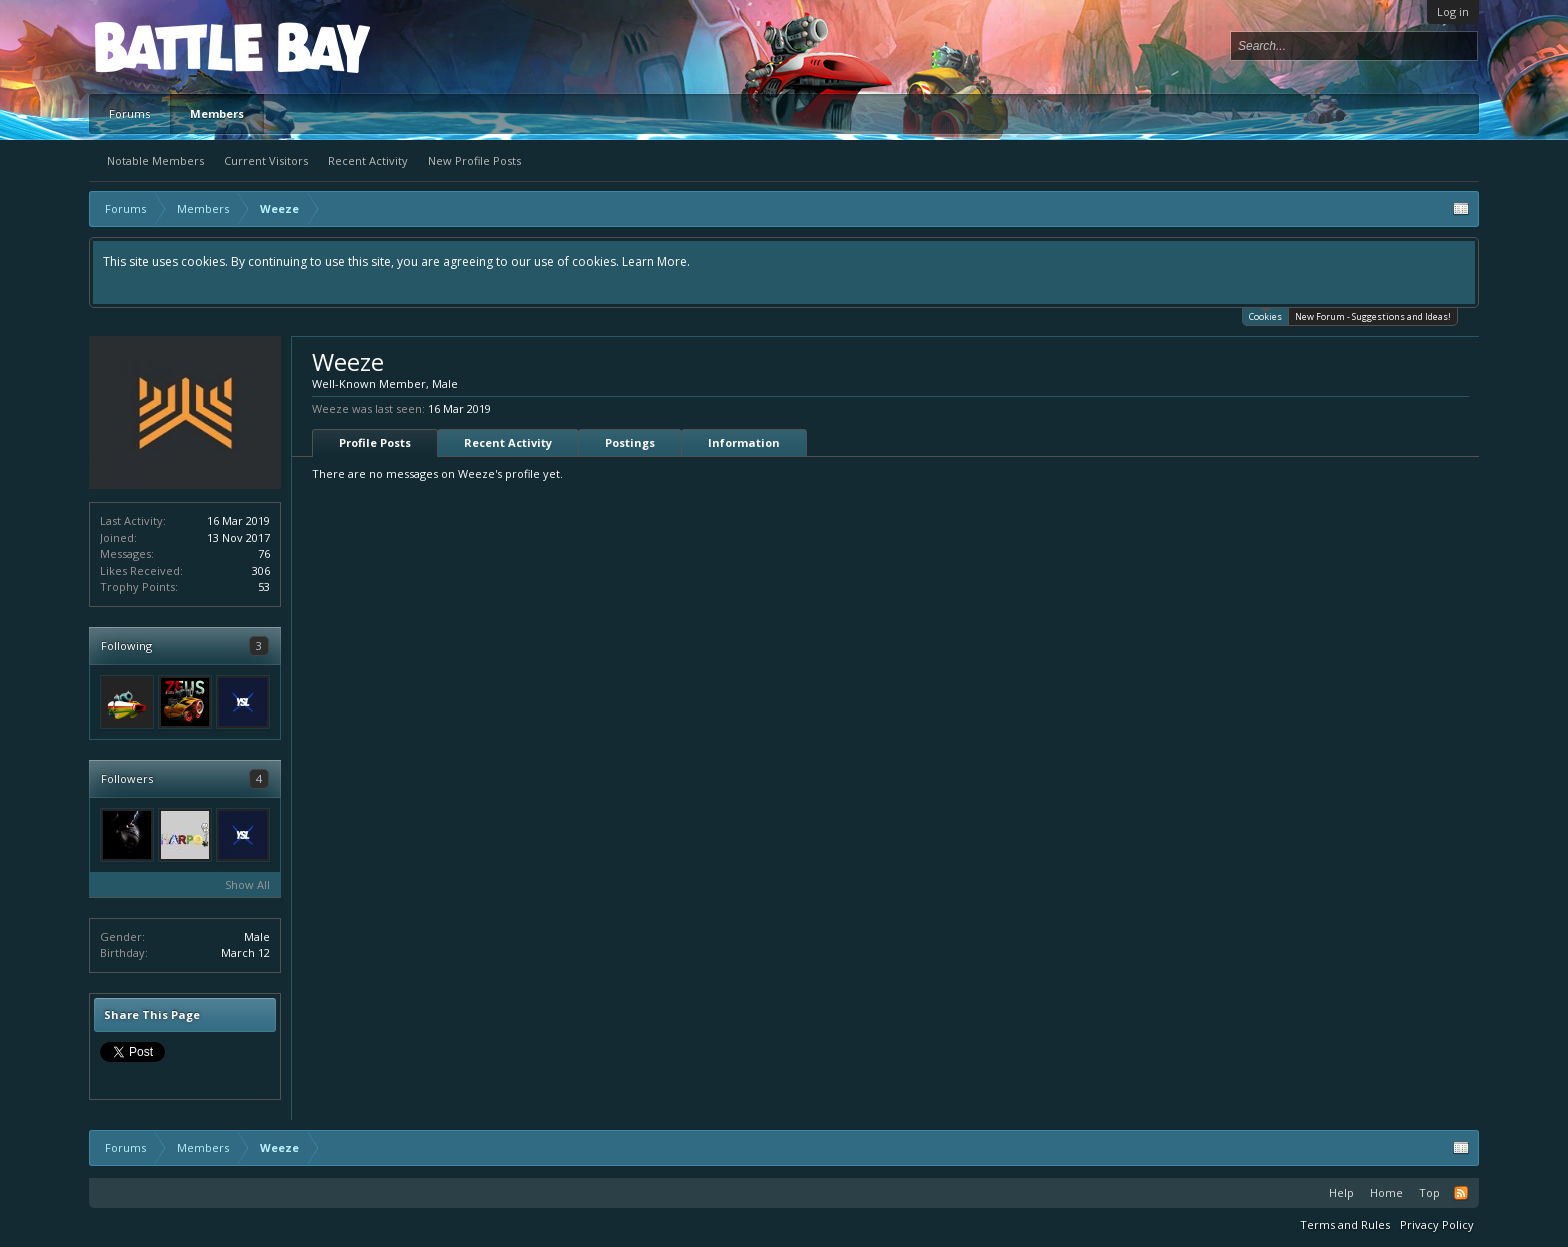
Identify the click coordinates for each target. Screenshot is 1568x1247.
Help (1341, 1192)
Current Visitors (266, 160)
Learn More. (656, 261)
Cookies (1265, 315)
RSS (1461, 1193)
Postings (630, 442)
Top (1429, 1192)
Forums (129, 113)
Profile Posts (375, 442)
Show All (247, 884)
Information (744, 442)
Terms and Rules (1345, 1224)
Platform (168, 46)
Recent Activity (368, 160)
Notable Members (155, 160)
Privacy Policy (1437, 1224)
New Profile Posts (474, 160)
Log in (1453, 11)
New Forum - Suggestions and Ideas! (1373, 316)
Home (1386, 1192)
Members (217, 113)
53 (264, 586)
